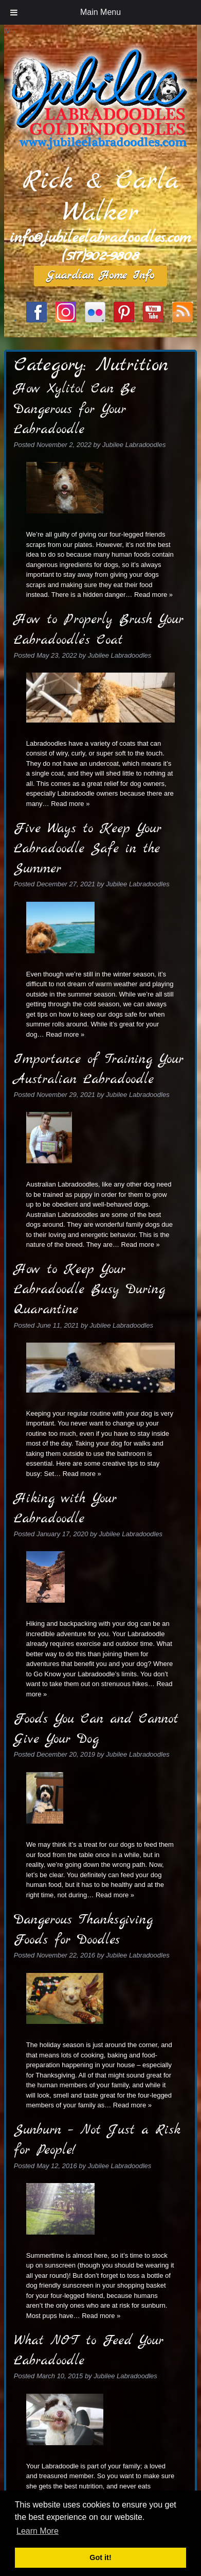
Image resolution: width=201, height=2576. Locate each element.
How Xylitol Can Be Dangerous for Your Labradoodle (75, 409)
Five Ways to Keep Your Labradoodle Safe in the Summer (87, 849)
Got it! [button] (100, 2557)
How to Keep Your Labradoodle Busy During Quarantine (89, 1290)
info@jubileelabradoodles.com (100, 238)
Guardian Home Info (100, 275)
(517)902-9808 (100, 256)
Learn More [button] (37, 2531)
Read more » (153, 594)
